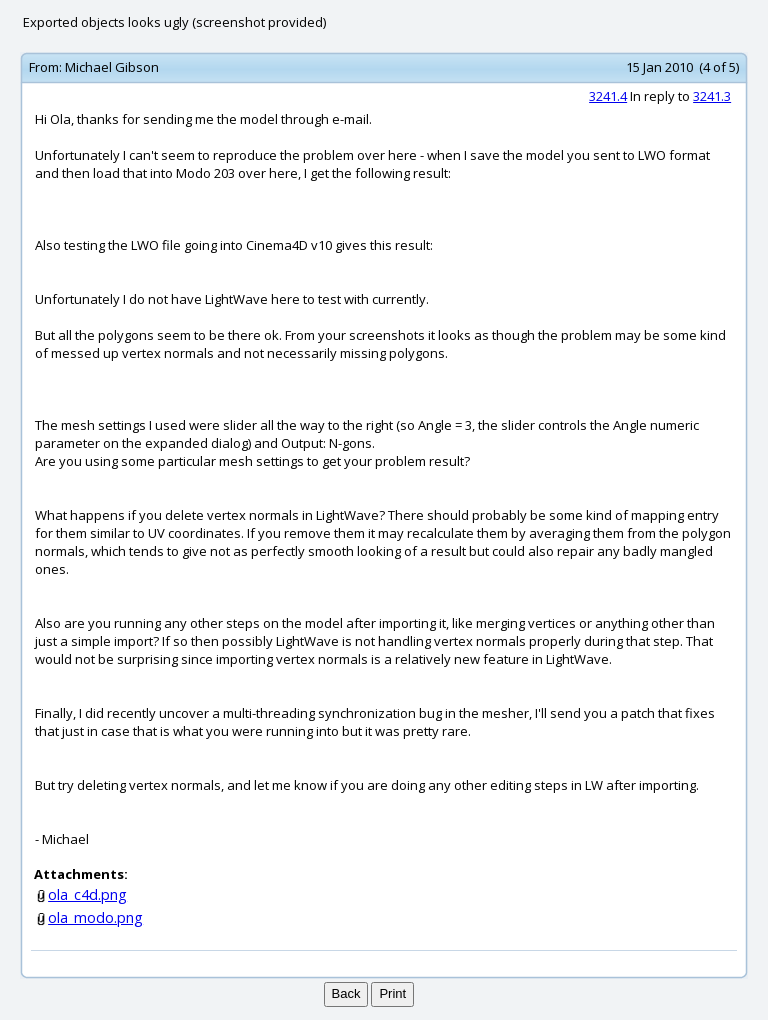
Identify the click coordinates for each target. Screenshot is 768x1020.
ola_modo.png (95, 917)
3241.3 (712, 96)
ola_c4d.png (87, 894)
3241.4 (608, 96)
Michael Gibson (112, 67)
